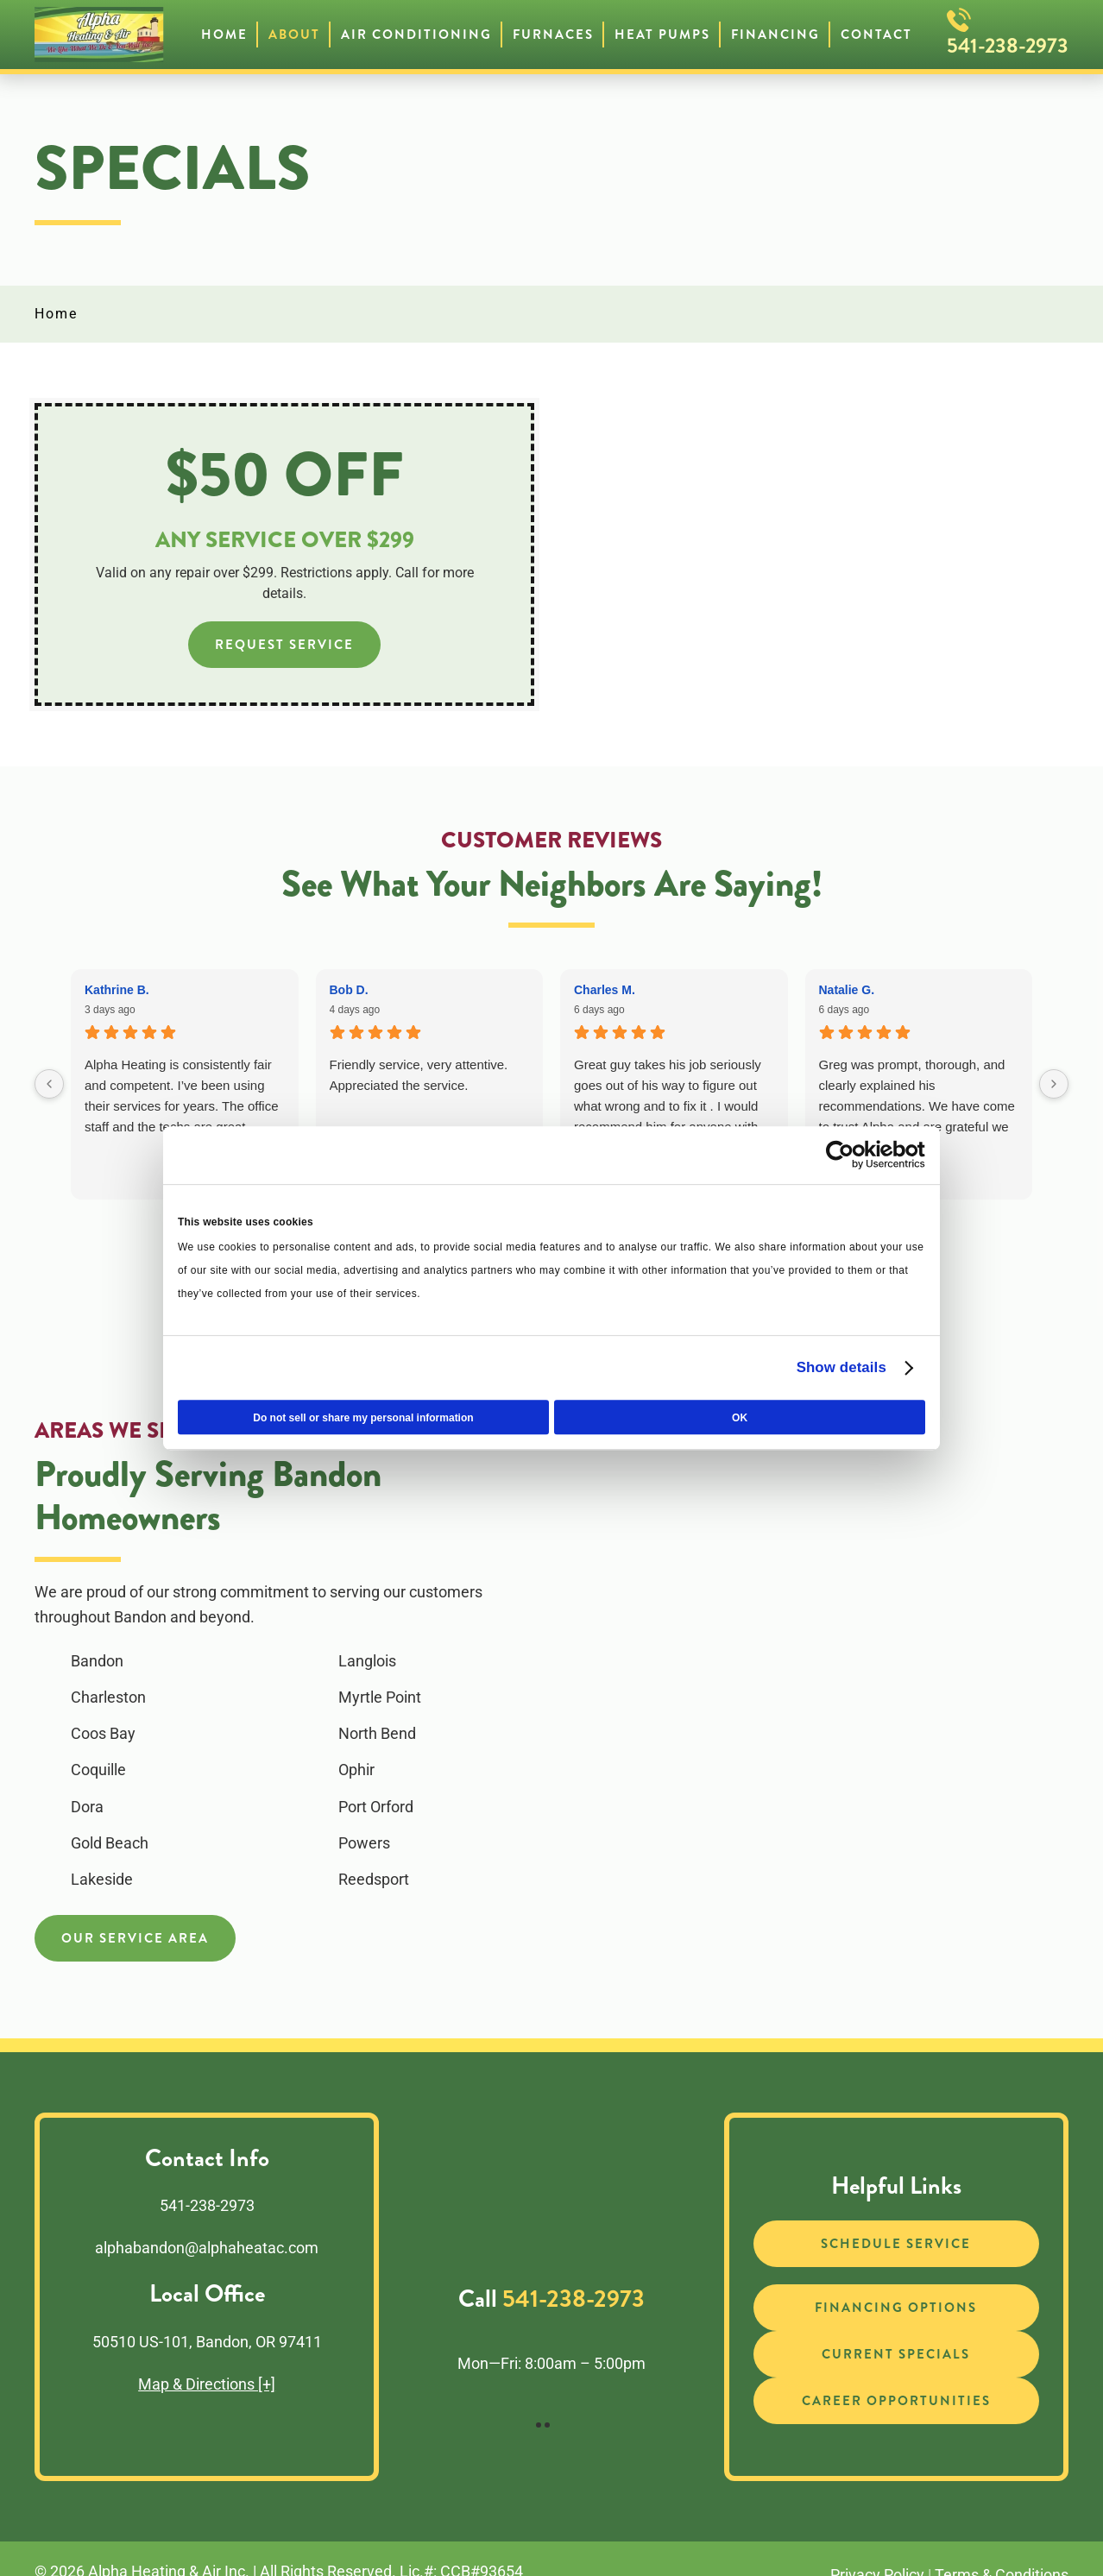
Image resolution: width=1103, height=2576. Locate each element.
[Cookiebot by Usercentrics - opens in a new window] (849, 1155)
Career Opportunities (896, 2400)
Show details (841, 1367)
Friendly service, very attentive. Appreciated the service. (419, 1075)
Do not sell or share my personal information (363, 1418)
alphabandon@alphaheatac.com (206, 2248)
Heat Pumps (662, 34)
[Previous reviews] (49, 1084)
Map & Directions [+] (206, 2384)
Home (224, 34)
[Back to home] (99, 34)
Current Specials (896, 2354)
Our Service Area (135, 1938)
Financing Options (896, 2307)
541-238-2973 (1007, 45)
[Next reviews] (1053, 1084)
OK (739, 1418)
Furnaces (553, 34)
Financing (775, 34)
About (294, 34)
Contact (876, 34)
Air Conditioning (416, 34)
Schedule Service (896, 2243)
